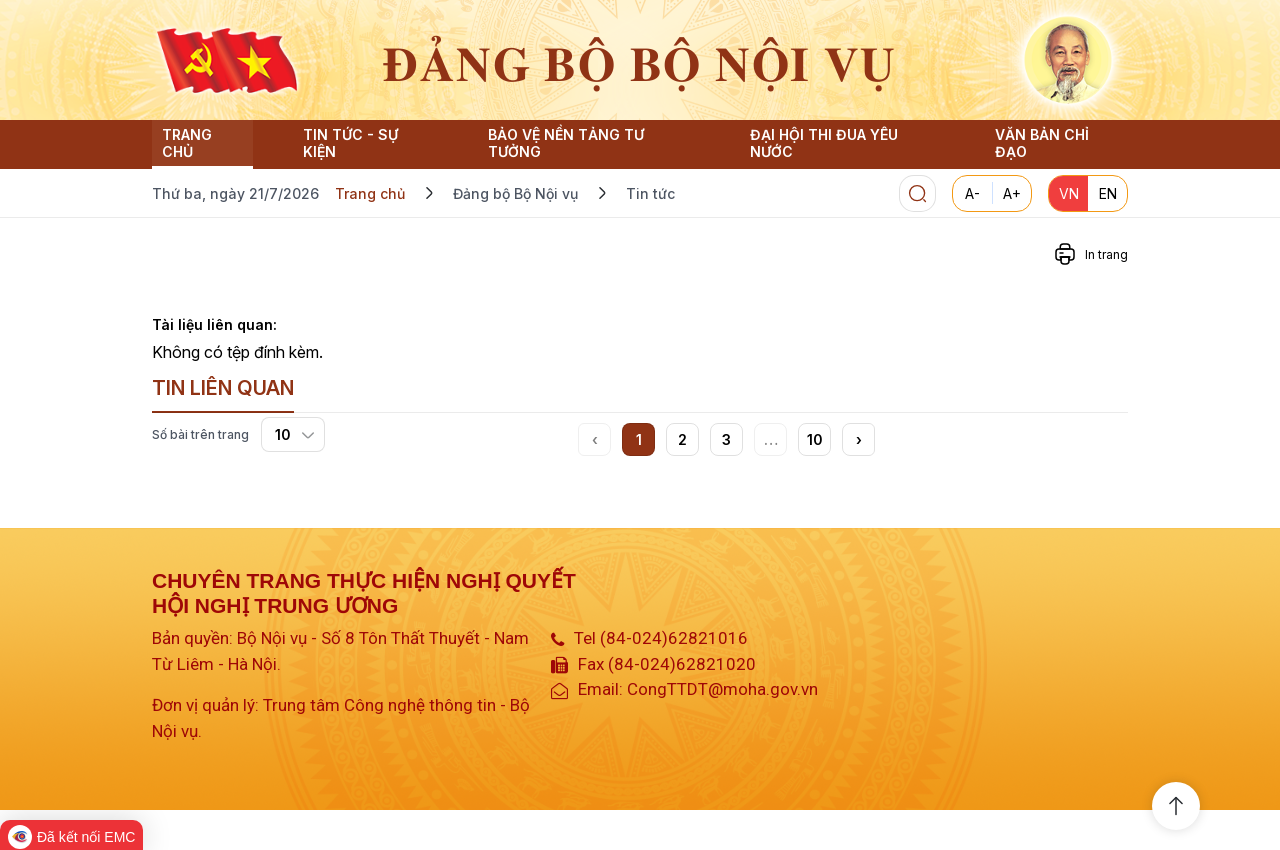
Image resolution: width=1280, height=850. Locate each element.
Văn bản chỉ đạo (1042, 143)
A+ (1012, 193)
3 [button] (726, 439)
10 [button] (815, 439)
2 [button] (682, 439)
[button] (858, 439)
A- (972, 193)
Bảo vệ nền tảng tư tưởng (566, 143)
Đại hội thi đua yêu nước (824, 143)
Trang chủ (370, 193)
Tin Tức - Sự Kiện (350, 143)
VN (1069, 193)
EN (1108, 193)
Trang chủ (187, 143)
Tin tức (650, 193)
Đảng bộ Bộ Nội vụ (515, 193)
